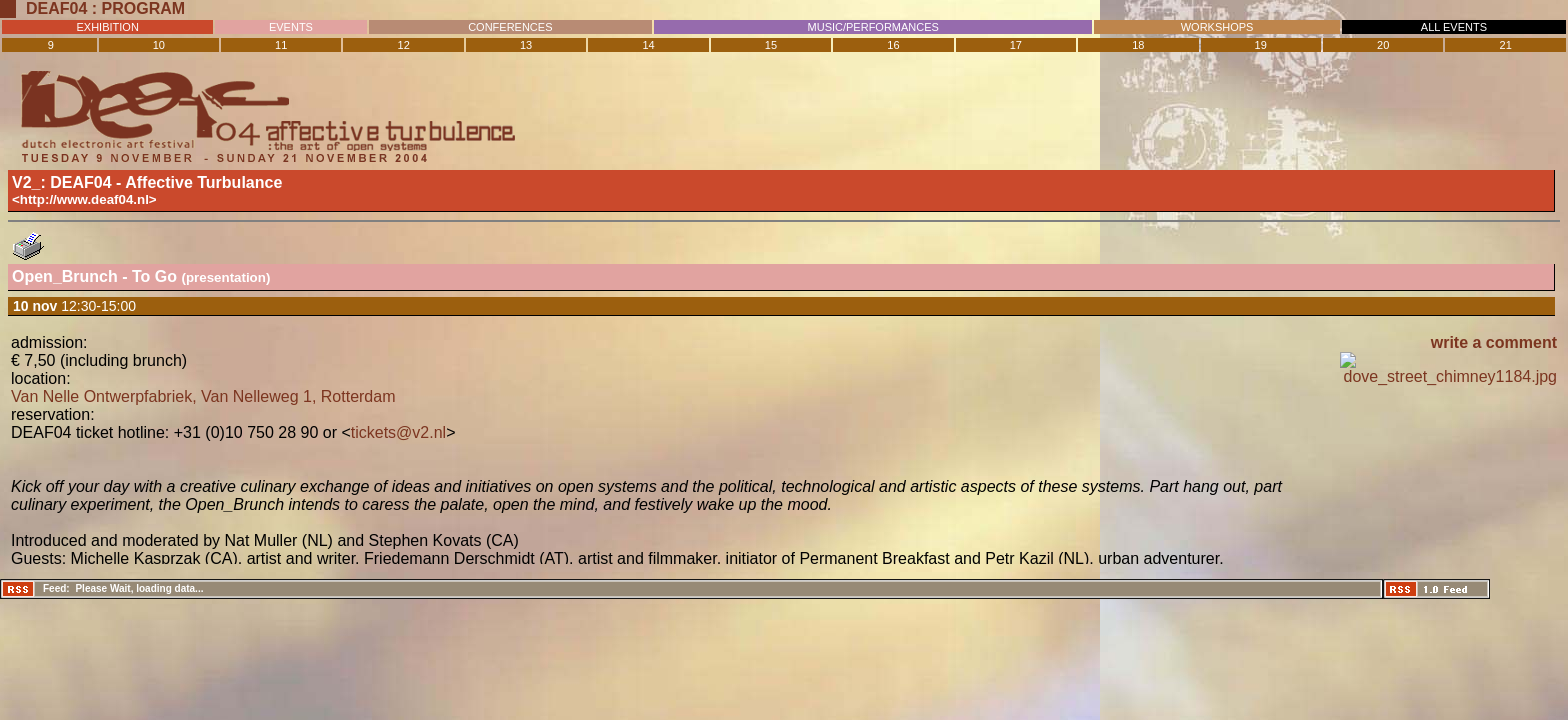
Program (144, 8)
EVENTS (291, 27)
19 (1261, 45)
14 (648, 45)
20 (1383, 45)
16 (893, 45)
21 (1506, 45)
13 (526, 45)
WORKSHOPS (1217, 27)
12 (404, 45)
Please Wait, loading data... (139, 588)
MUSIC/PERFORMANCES (873, 27)
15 (771, 45)
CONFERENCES (510, 27)
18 (1138, 45)
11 (281, 45)
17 (1016, 45)
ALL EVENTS (1454, 27)
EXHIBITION (108, 27)
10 (159, 45)
